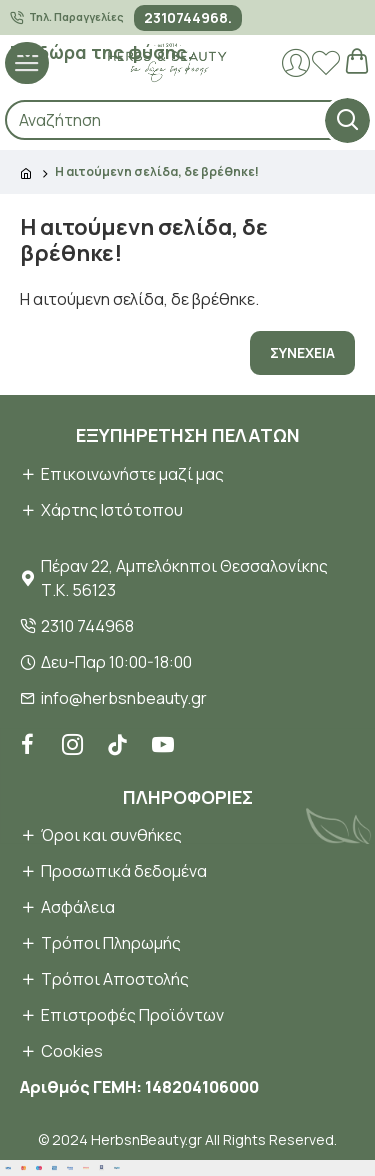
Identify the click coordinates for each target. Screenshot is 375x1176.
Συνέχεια (302, 352)
